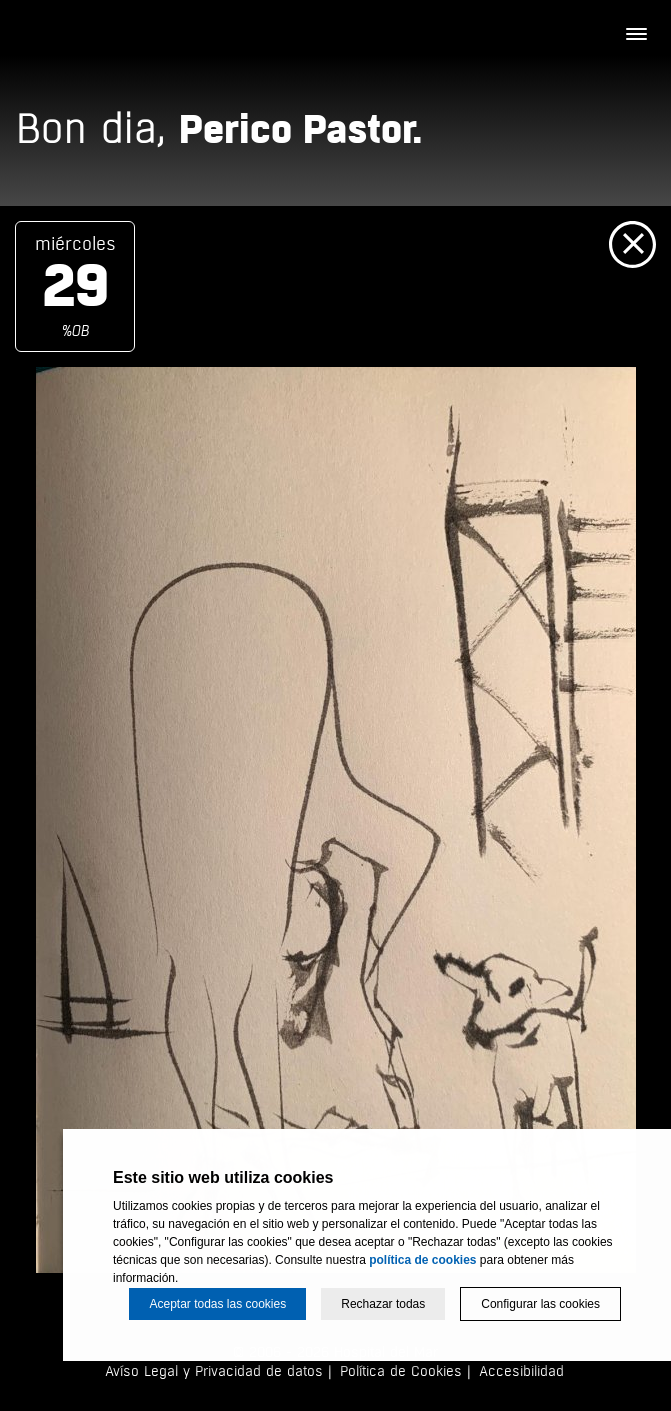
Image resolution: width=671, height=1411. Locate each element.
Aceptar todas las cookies (217, 1304)
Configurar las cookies (540, 1304)
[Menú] (636, 35)
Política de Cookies (401, 1371)
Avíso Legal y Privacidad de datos (214, 1371)
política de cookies (422, 1260)
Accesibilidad (521, 1371)
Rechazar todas (383, 1304)
